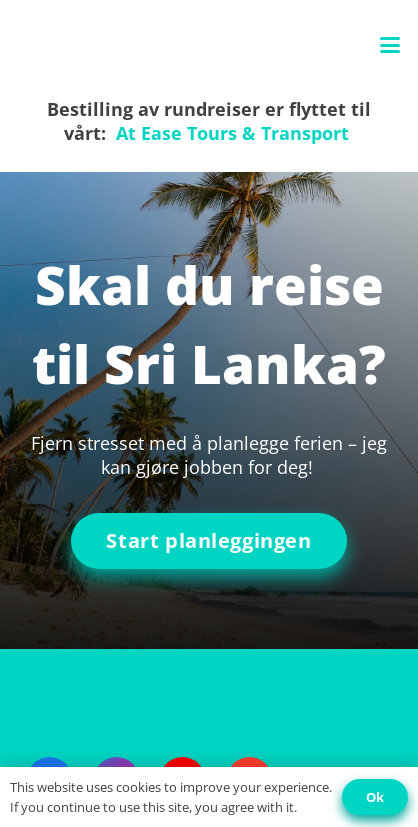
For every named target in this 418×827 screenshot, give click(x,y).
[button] (390, 45)
